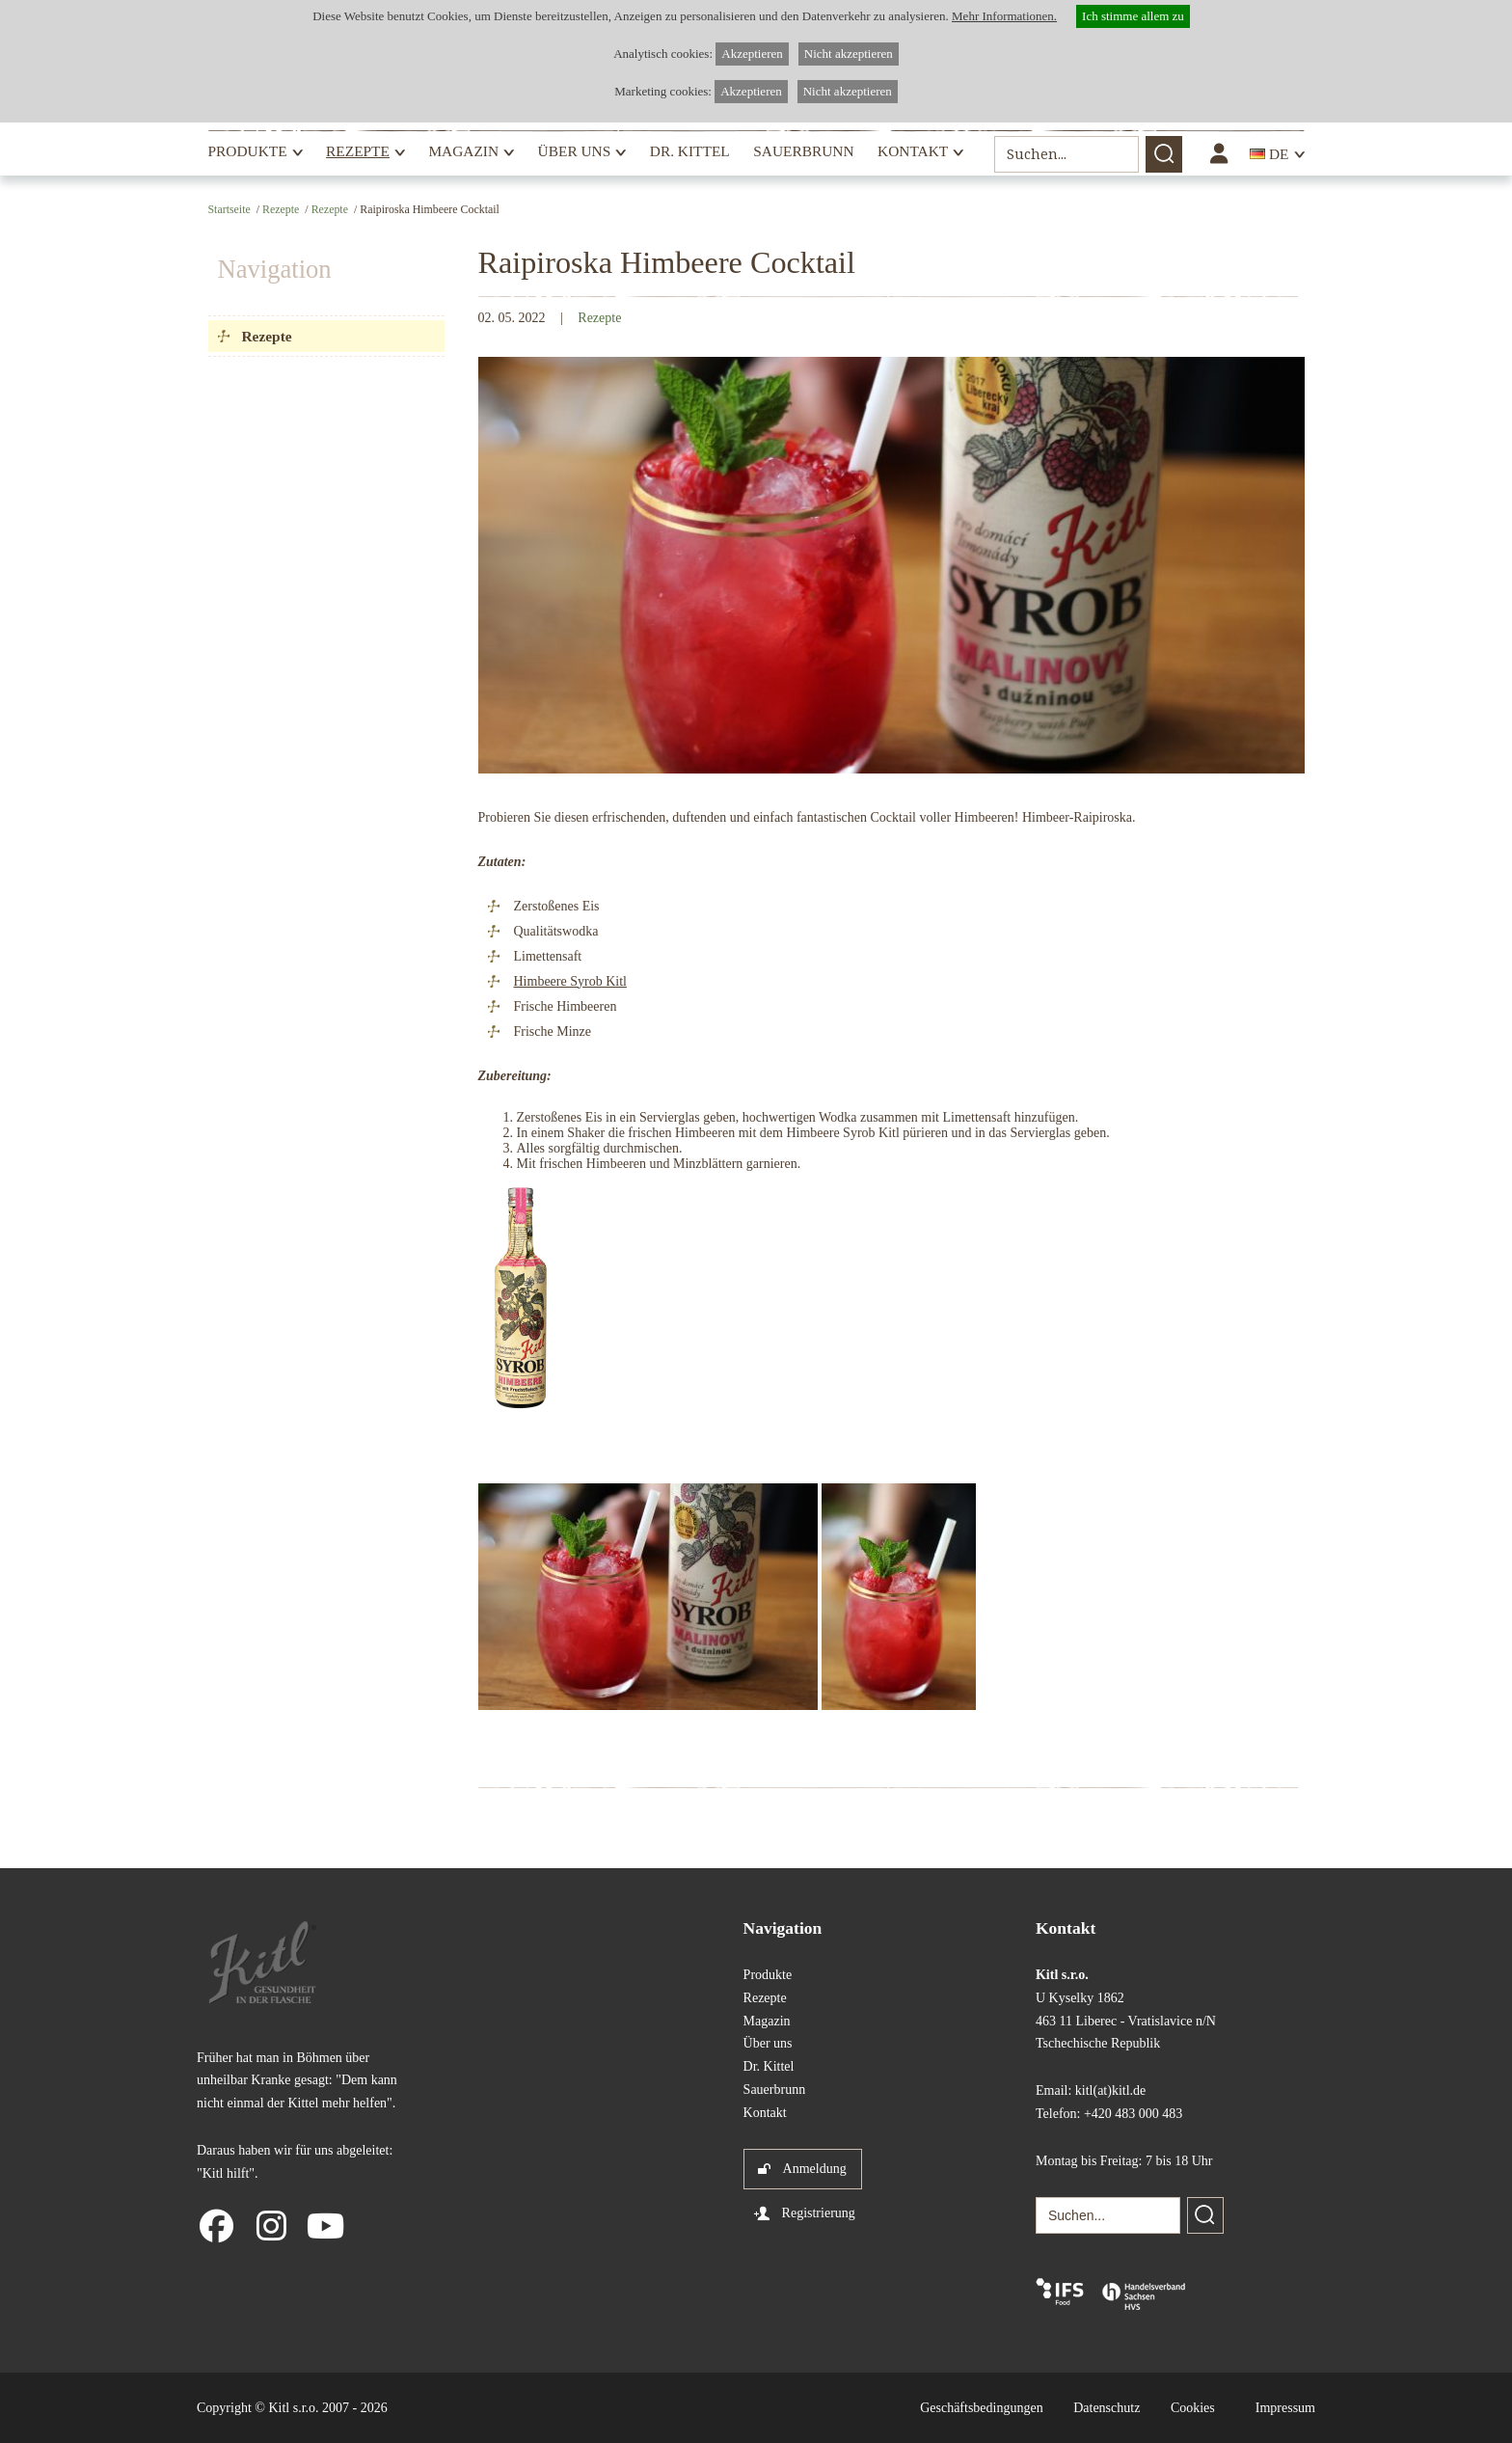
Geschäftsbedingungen (981, 2408)
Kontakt (913, 151)
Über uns (574, 151)
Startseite (229, 209)
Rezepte (358, 151)
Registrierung (818, 2213)
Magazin (463, 151)
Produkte (247, 151)
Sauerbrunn (803, 151)
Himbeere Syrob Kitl (570, 981)
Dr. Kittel (690, 151)
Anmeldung (815, 2168)
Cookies (1193, 2408)
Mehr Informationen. (1004, 16)
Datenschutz (1106, 2408)
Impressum (1285, 2408)
